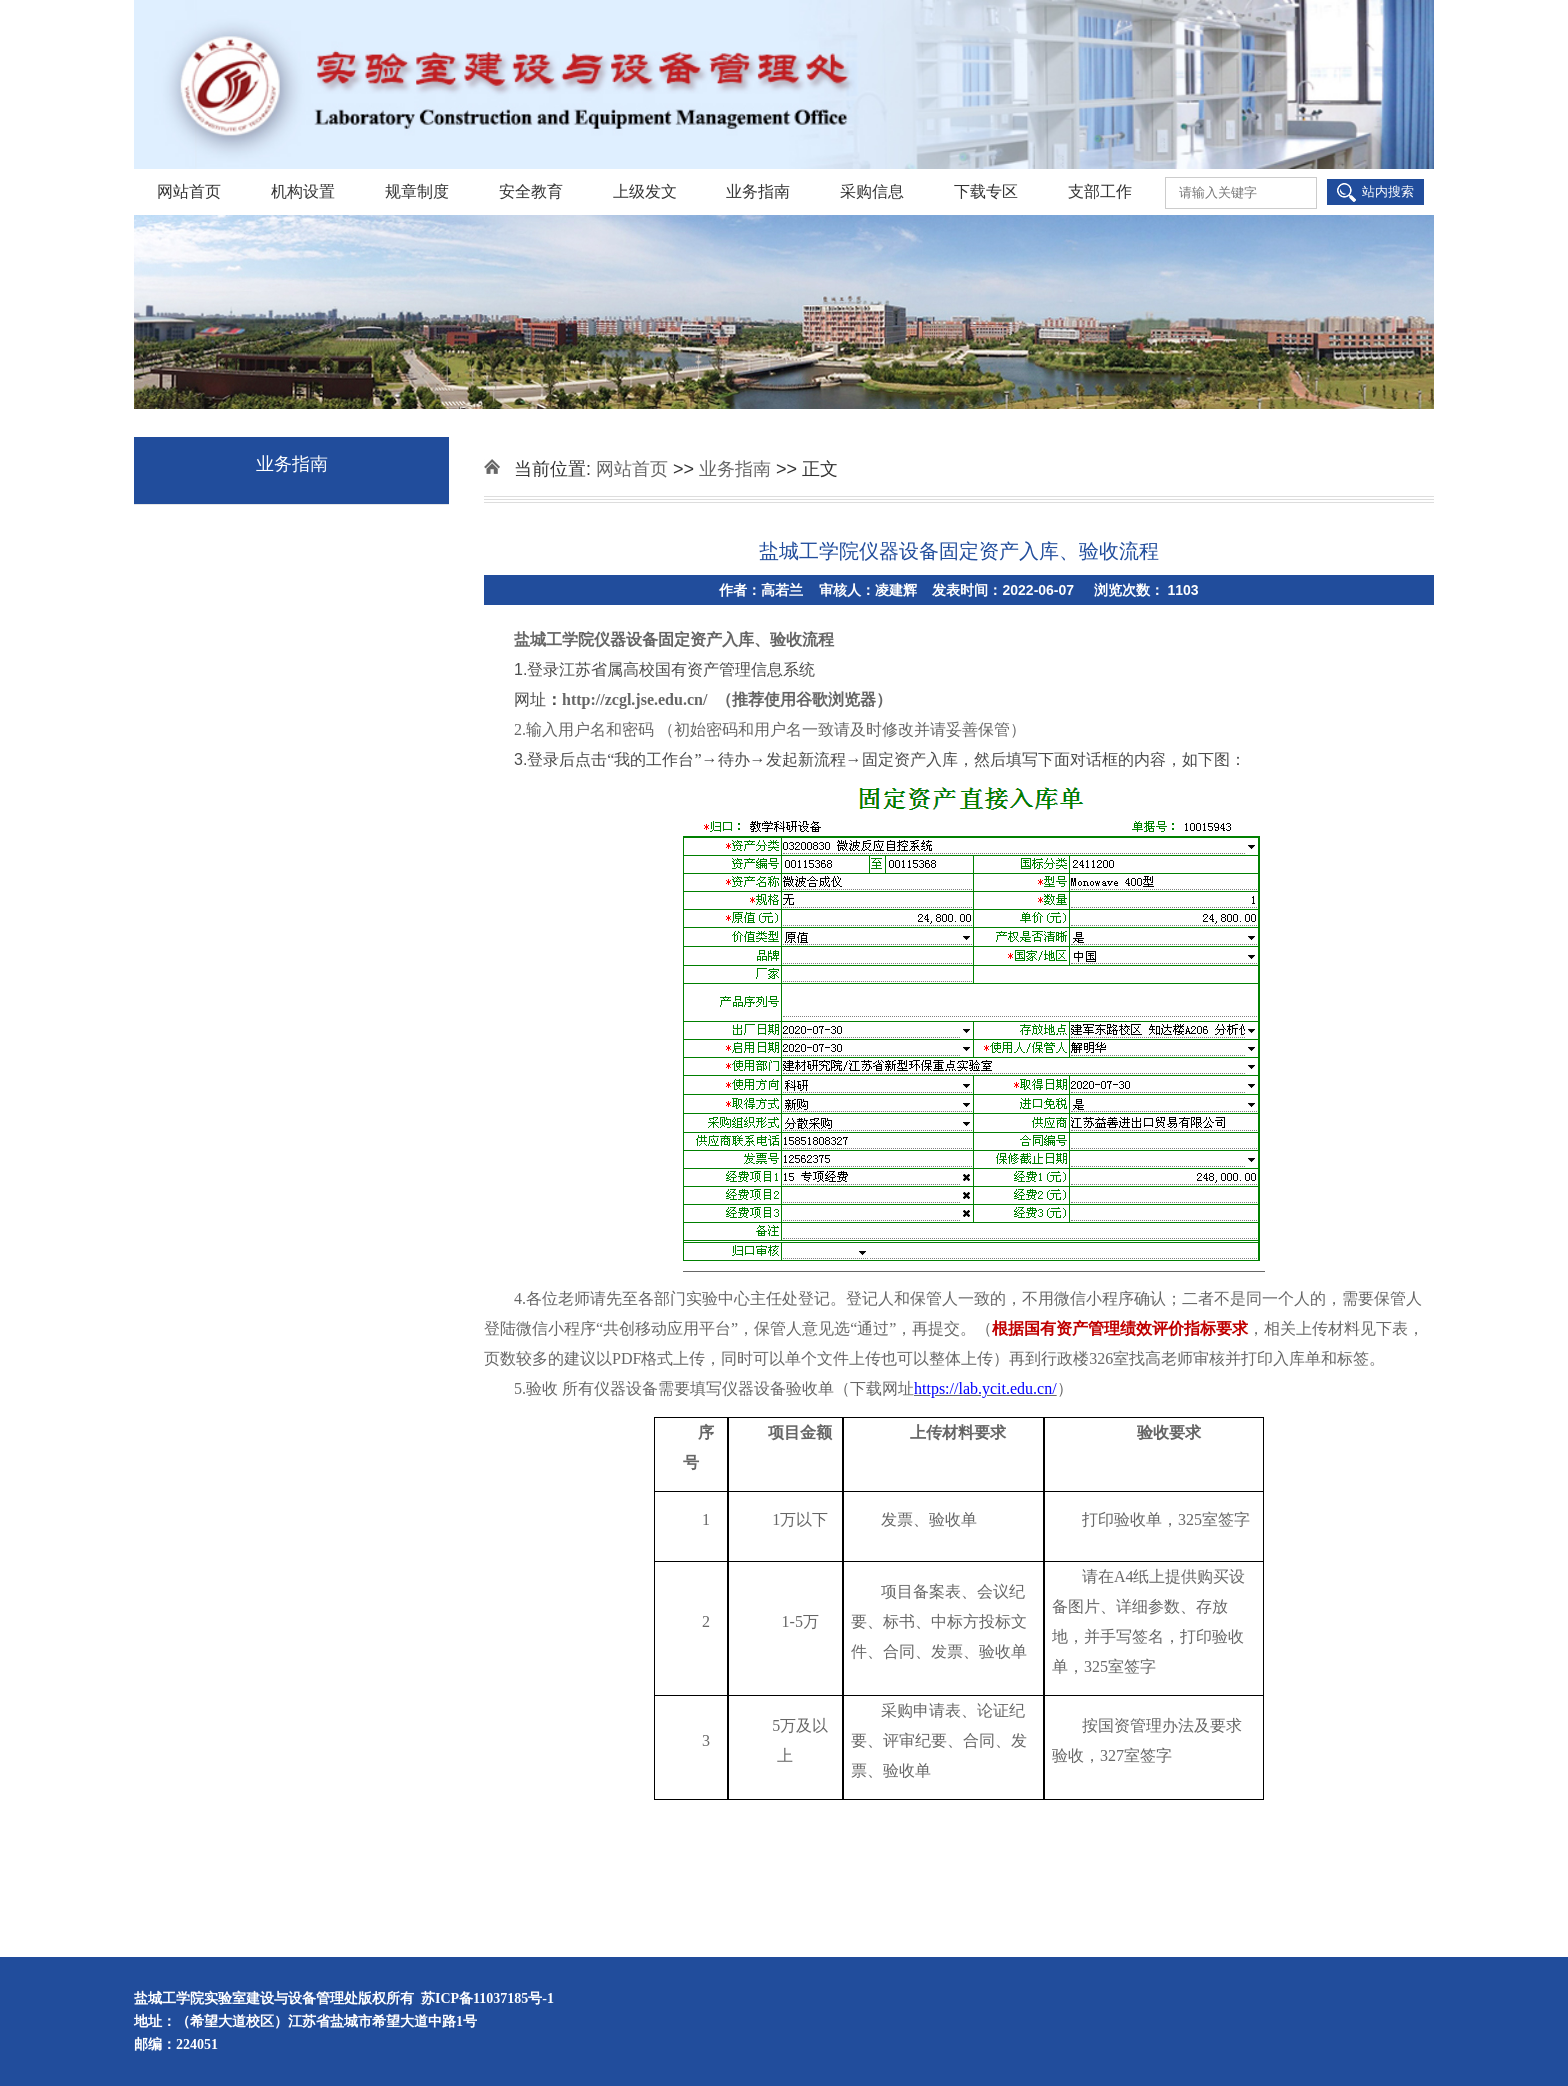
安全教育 (531, 191)
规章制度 (417, 191)
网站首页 (189, 191)
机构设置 (303, 191)
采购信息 (872, 191)
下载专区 (986, 191)
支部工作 (1100, 191)
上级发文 (645, 191)
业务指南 (758, 191)
